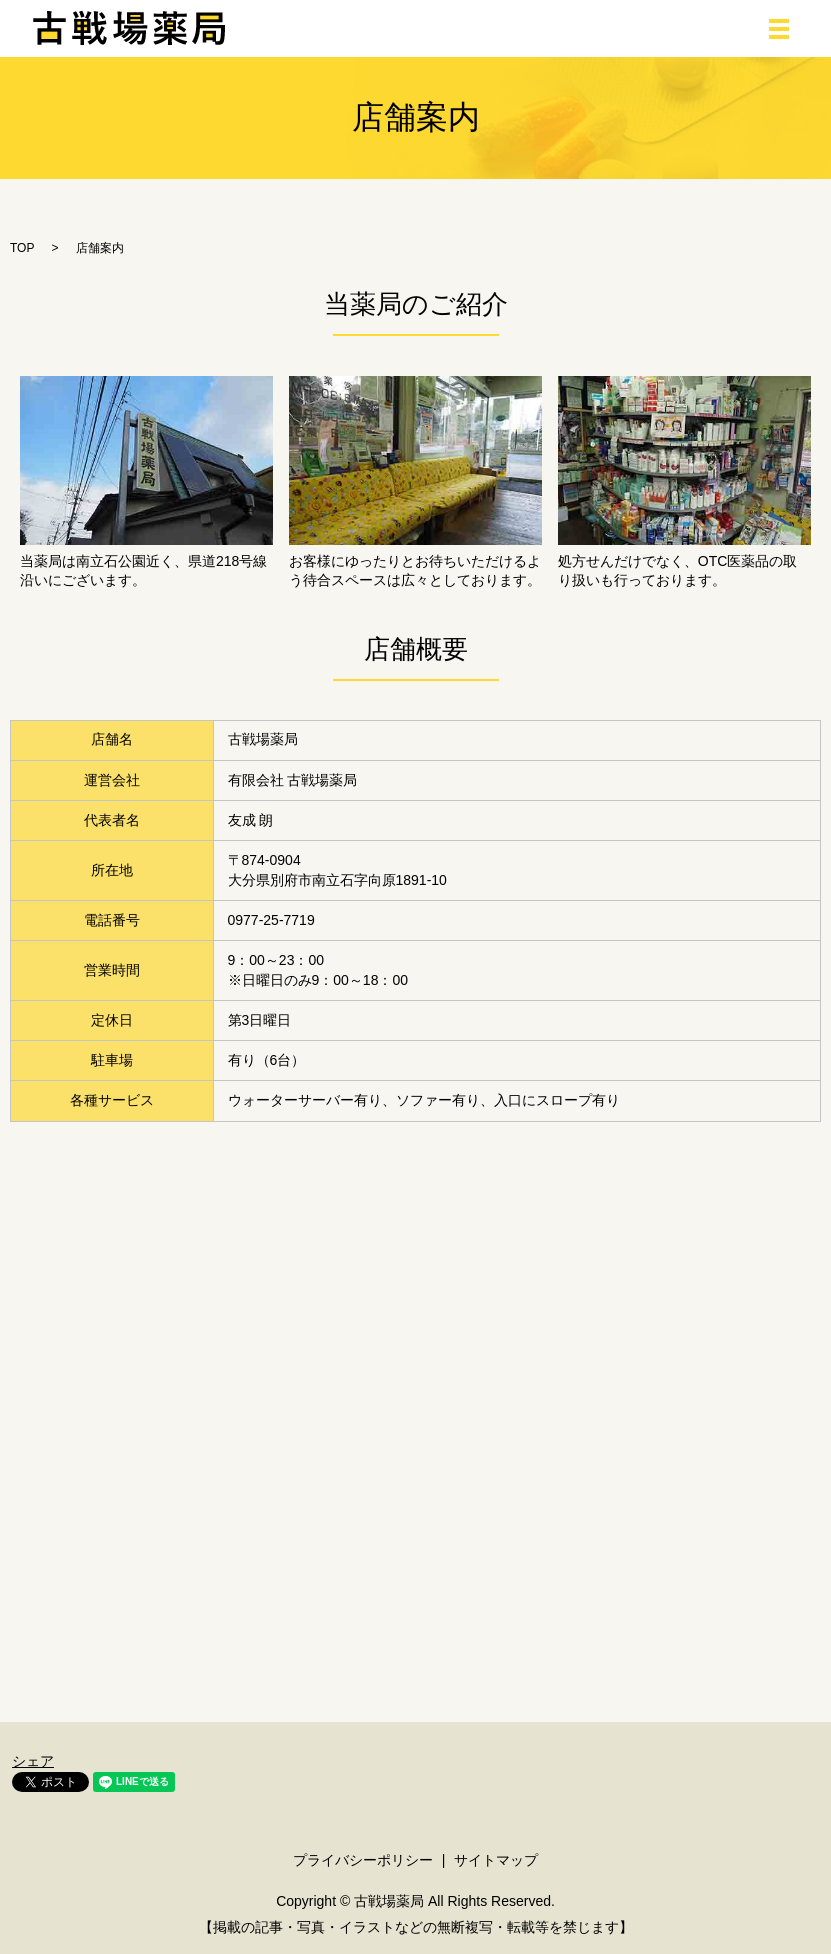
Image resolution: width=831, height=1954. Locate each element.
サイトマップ (496, 1860)
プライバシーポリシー (363, 1860)
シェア (33, 1761)
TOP (22, 248)
